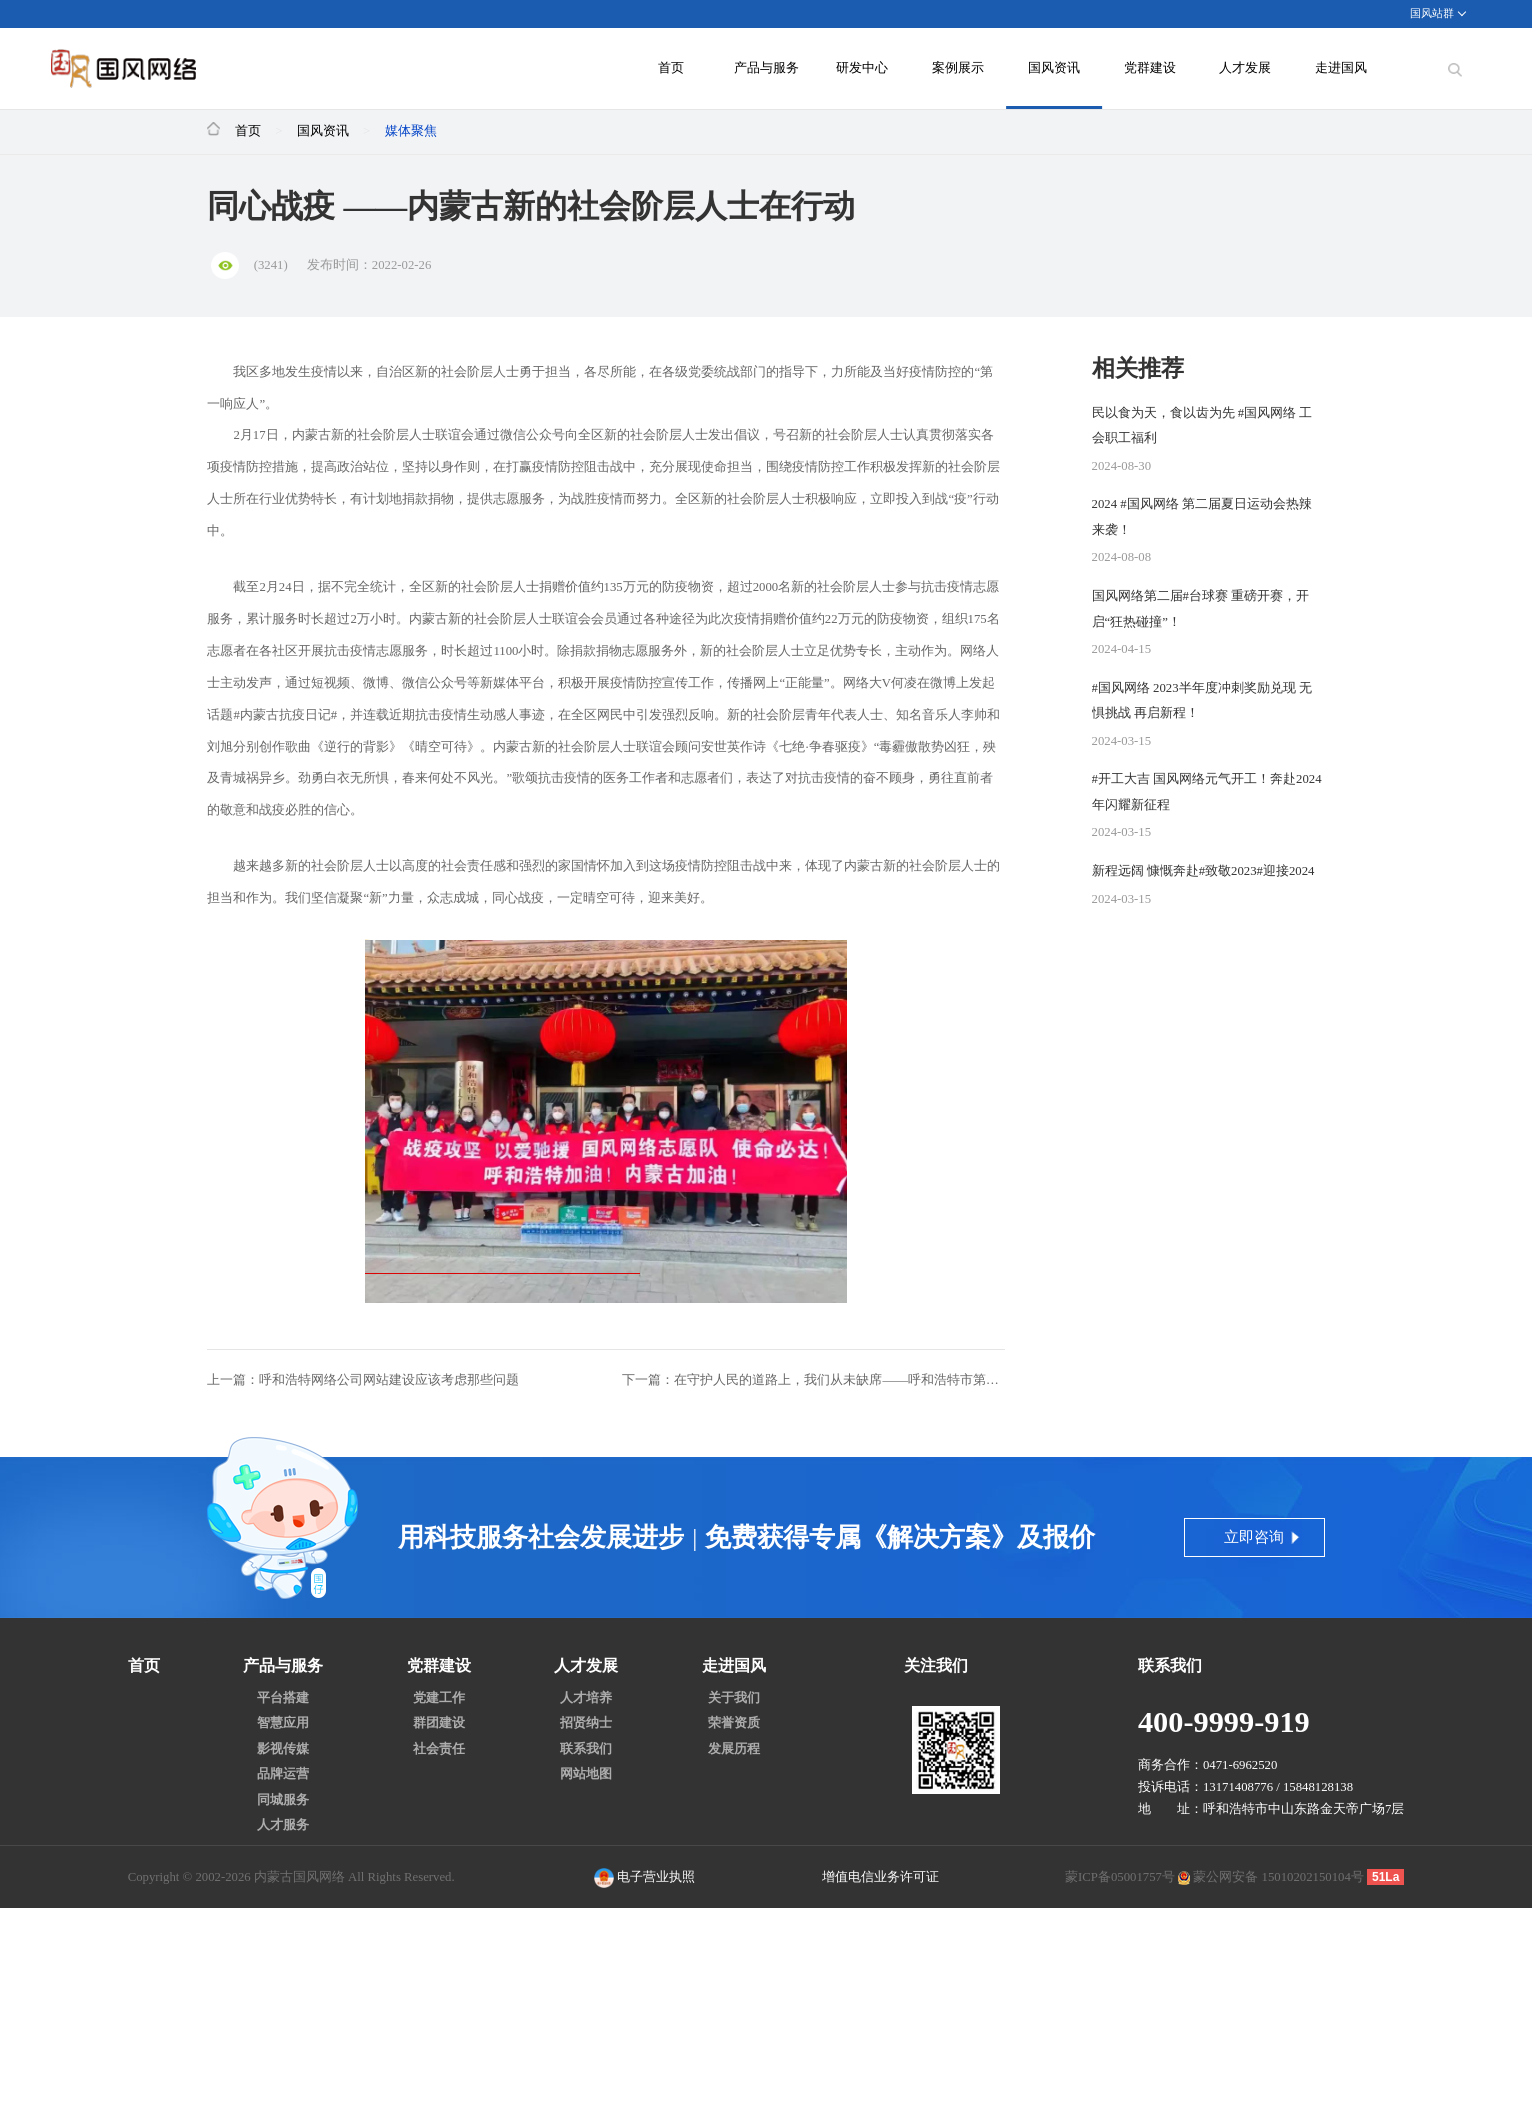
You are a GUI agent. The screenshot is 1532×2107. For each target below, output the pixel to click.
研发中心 (862, 68)
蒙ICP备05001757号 (1120, 1877)
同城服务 (283, 1800)
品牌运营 (283, 1774)
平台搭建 (283, 1698)
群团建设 (439, 1723)
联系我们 (586, 1749)
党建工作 (439, 1698)
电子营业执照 (644, 1878)
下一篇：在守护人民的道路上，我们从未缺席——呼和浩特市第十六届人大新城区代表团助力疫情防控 (813, 1380)
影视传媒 (283, 1749)
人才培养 (586, 1698)
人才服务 (283, 1825)
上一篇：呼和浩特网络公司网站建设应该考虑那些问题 (363, 1380)
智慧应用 (283, 1723)
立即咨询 (1254, 1536)
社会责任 (439, 1749)
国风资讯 (1054, 68)
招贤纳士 (586, 1723)
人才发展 (1245, 68)
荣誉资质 (734, 1723)
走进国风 (1341, 68)
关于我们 (734, 1698)
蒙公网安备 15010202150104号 (1278, 1877)
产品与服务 (766, 68)
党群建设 (1150, 68)
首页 (671, 68)
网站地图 (586, 1774)
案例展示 (958, 68)
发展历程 (734, 1749)
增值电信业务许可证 (880, 1877)
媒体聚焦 (411, 131)
